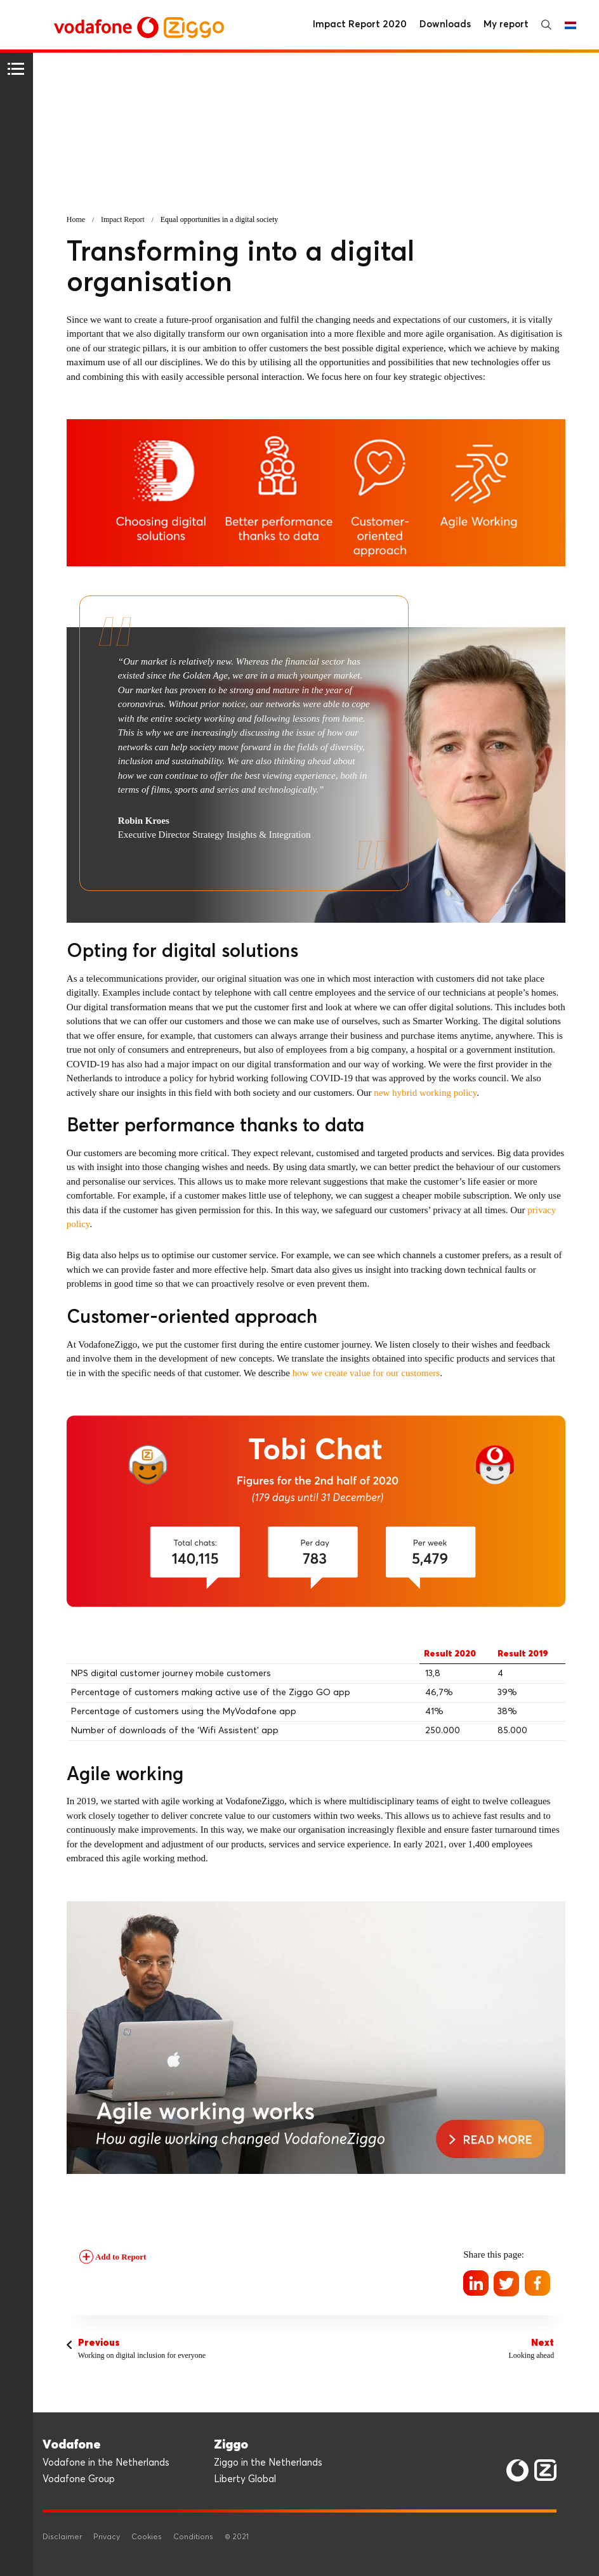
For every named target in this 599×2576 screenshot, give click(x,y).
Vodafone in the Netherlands (106, 2463)
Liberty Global (245, 2479)
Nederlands (570, 25)
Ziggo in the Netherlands (268, 2463)
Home (76, 219)
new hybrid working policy (425, 1093)
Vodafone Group (79, 2479)
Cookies (146, 2537)
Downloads (445, 24)
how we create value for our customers (366, 1373)
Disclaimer (62, 2537)
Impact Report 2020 (360, 24)
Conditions (193, 2537)
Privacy (106, 2537)
